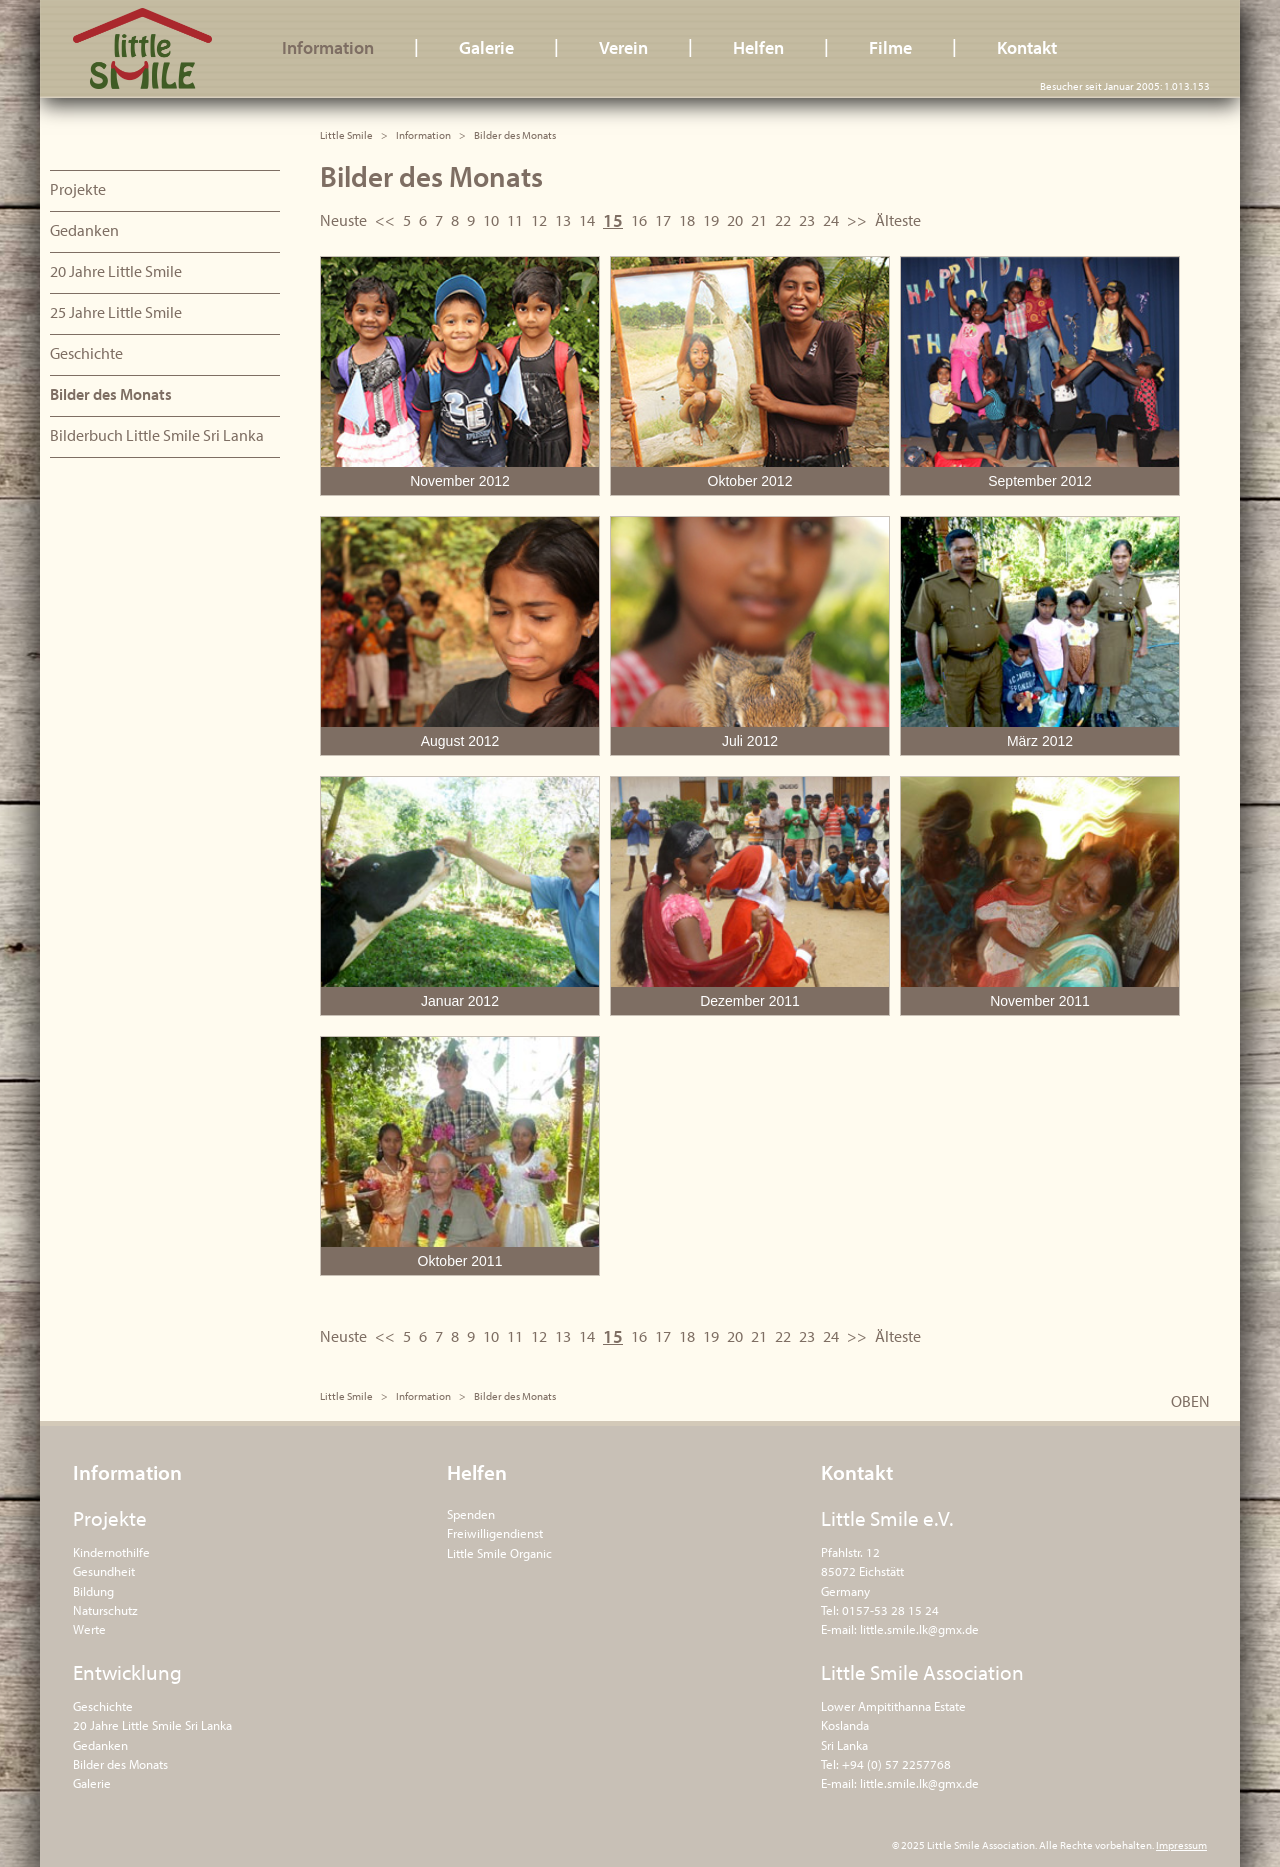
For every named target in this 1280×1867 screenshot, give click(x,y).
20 (735, 220)
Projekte (78, 189)
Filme (890, 47)
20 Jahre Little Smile (116, 271)
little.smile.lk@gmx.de (919, 1629)
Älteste (898, 220)
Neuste (343, 220)
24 (831, 220)
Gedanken (84, 230)
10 (491, 220)
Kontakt (1027, 47)
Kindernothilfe (111, 1552)
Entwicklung (127, 1672)
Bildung (93, 1591)
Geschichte (86, 353)
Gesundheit (104, 1571)
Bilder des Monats (111, 394)
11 (515, 220)
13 (563, 220)
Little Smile (142, 48)
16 (639, 220)
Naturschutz (105, 1610)
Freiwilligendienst (495, 1533)
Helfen (758, 47)
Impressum (1181, 1845)
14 (587, 220)
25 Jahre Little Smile (116, 312)
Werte (89, 1629)
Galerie (486, 47)
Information (328, 47)
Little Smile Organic (499, 1553)
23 (807, 220)
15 (613, 220)
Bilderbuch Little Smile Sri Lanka (157, 435)
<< (385, 220)
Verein (623, 47)
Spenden (471, 1514)
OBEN (1190, 1401)
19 (711, 220)
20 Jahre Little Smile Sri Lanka (152, 1725)
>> (857, 220)
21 (759, 220)
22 (783, 220)
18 (687, 220)
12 (539, 220)
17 (663, 220)
